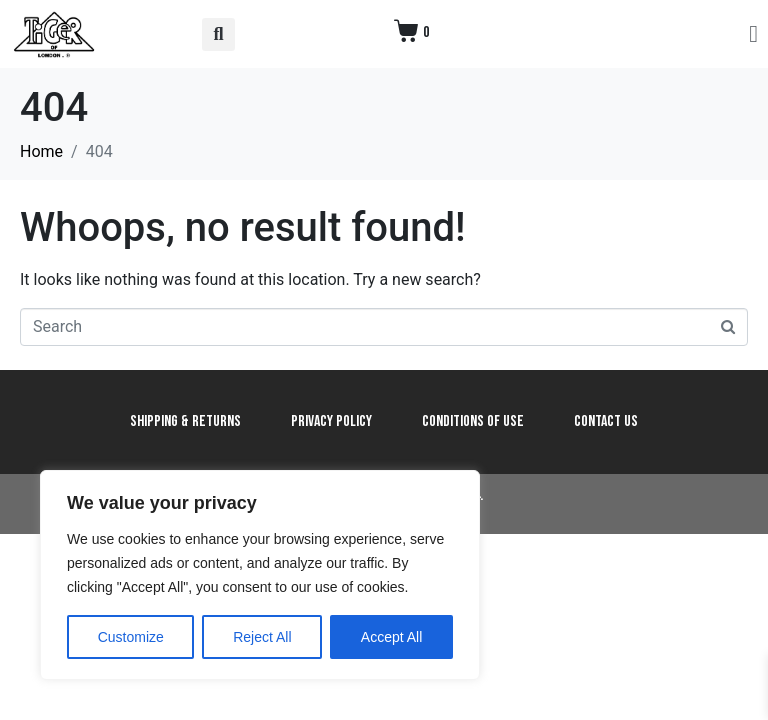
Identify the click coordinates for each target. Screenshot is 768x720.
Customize (131, 637)
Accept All (391, 637)
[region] (260, 575)
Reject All (262, 637)
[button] (218, 34)
